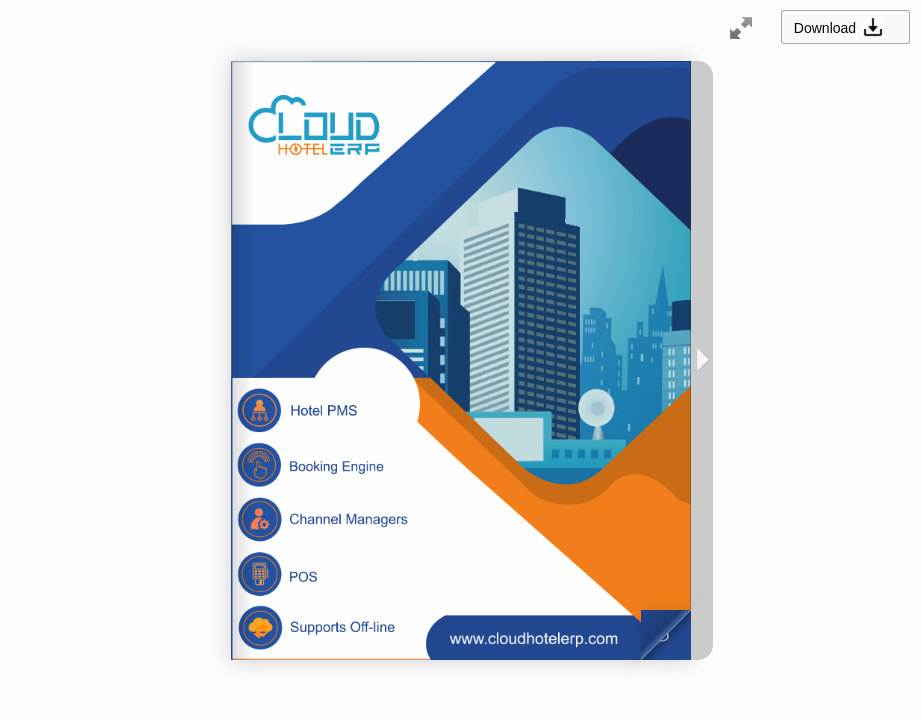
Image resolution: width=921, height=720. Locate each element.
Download (844, 27)
